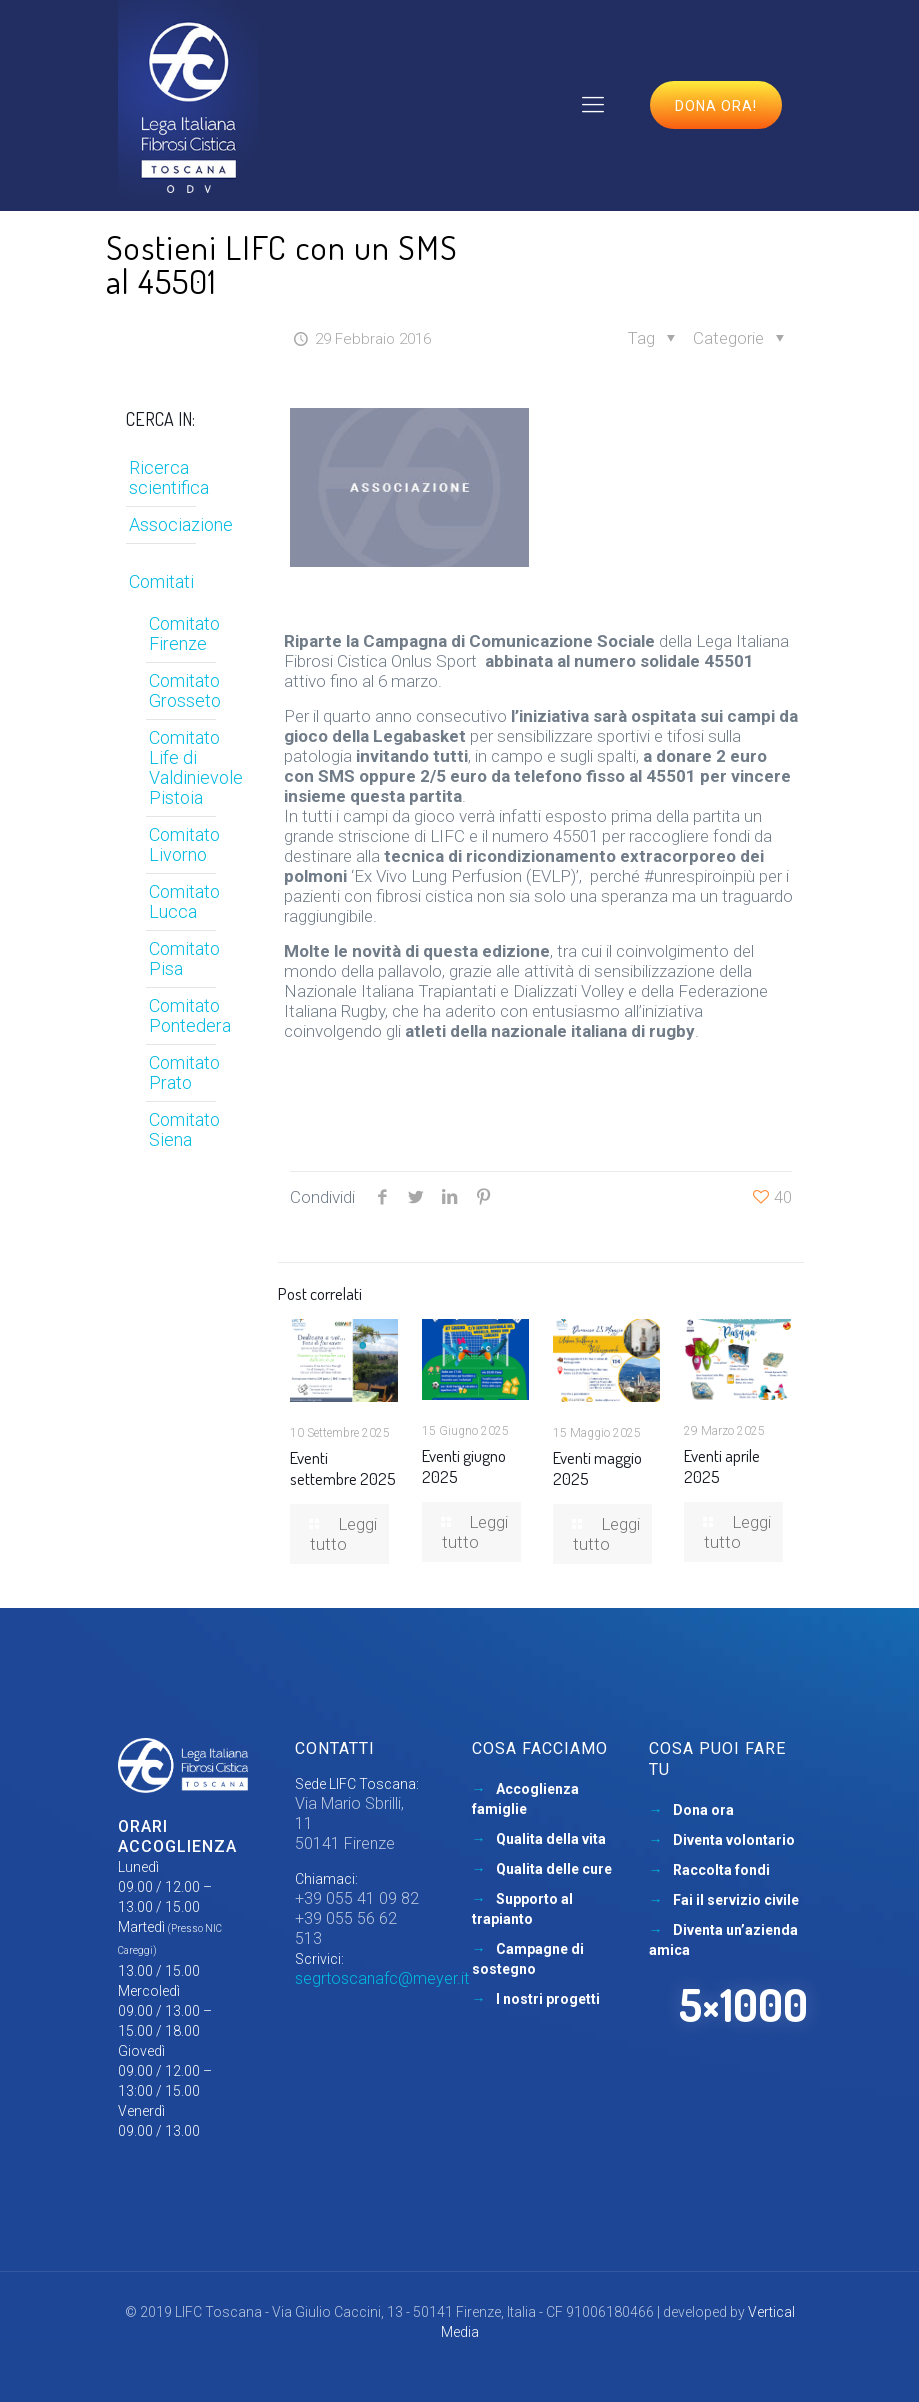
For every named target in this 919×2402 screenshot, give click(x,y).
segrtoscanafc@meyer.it (382, 1978)
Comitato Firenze (184, 633)
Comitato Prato (184, 1072)
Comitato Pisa (184, 958)
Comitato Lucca (184, 901)
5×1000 (743, 2004)
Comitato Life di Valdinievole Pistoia (188, 767)
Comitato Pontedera (188, 1015)
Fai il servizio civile (736, 1900)
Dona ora (703, 1810)
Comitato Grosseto (185, 690)
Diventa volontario (734, 1840)
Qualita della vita (551, 1839)
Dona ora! (716, 106)
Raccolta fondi (721, 1870)
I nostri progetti (548, 1999)
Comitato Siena (184, 1129)
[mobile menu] (593, 105)
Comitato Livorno (184, 844)
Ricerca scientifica (169, 477)
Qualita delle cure (554, 1869)
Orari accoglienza (177, 1836)
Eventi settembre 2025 (343, 1468)
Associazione (181, 524)
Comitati (161, 581)
